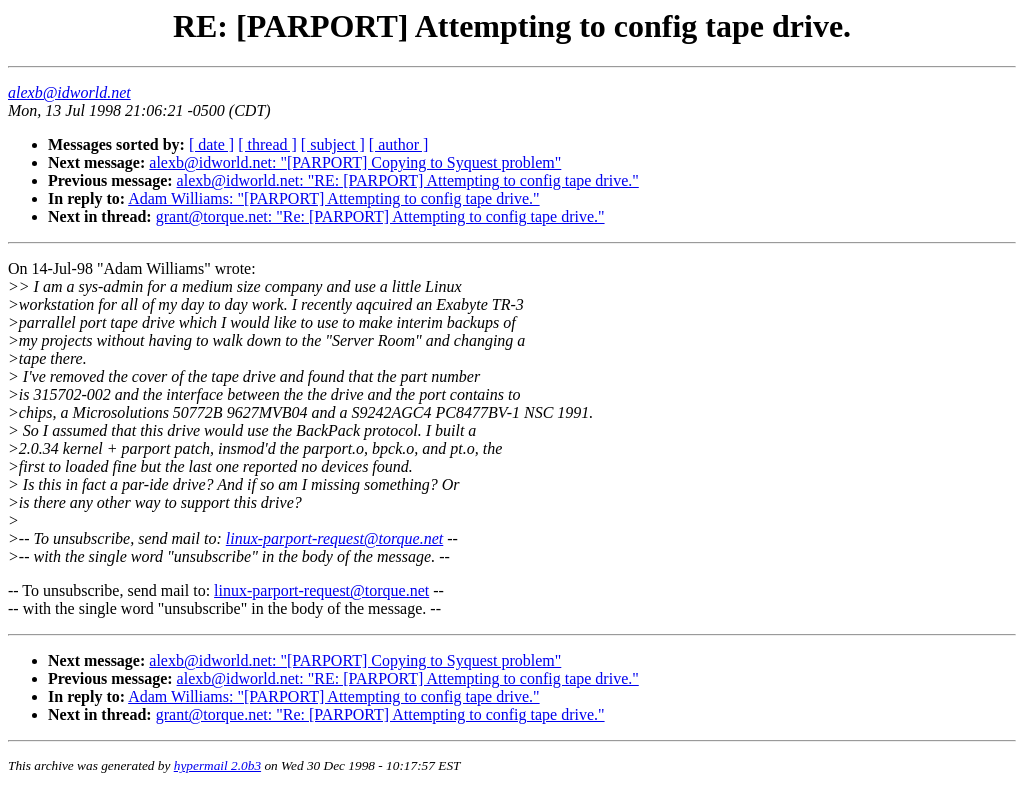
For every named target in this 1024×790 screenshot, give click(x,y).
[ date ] (211, 144)
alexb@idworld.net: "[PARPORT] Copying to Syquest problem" (355, 162)
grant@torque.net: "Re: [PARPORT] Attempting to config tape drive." (380, 216)
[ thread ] (267, 144)
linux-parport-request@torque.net (335, 538)
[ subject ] (333, 144)
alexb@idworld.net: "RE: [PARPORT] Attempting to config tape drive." (408, 180)
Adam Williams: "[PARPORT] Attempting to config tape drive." (333, 198)
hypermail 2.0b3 (217, 765)
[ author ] (399, 144)
